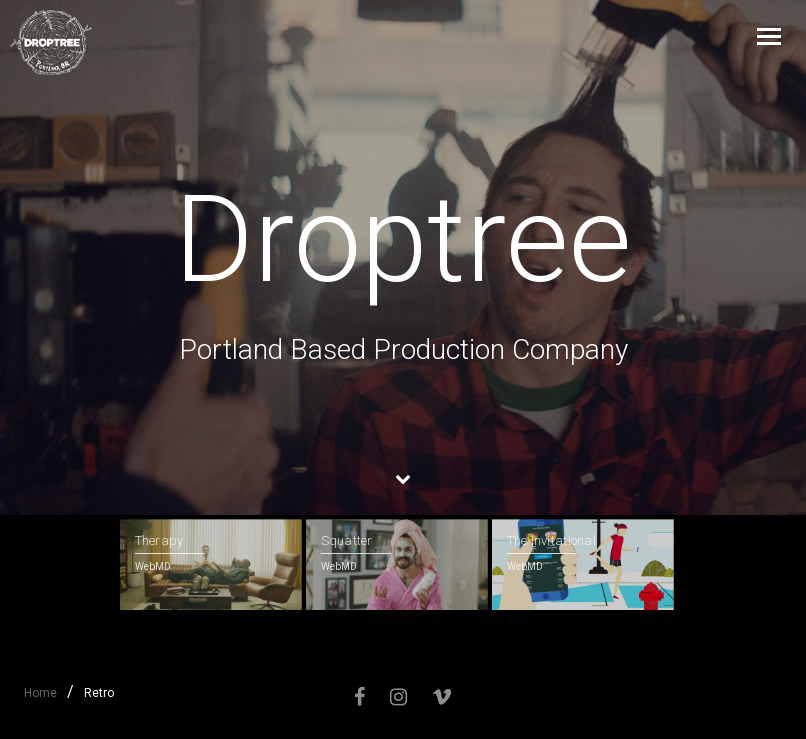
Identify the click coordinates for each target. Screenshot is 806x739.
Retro (99, 693)
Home (40, 693)
